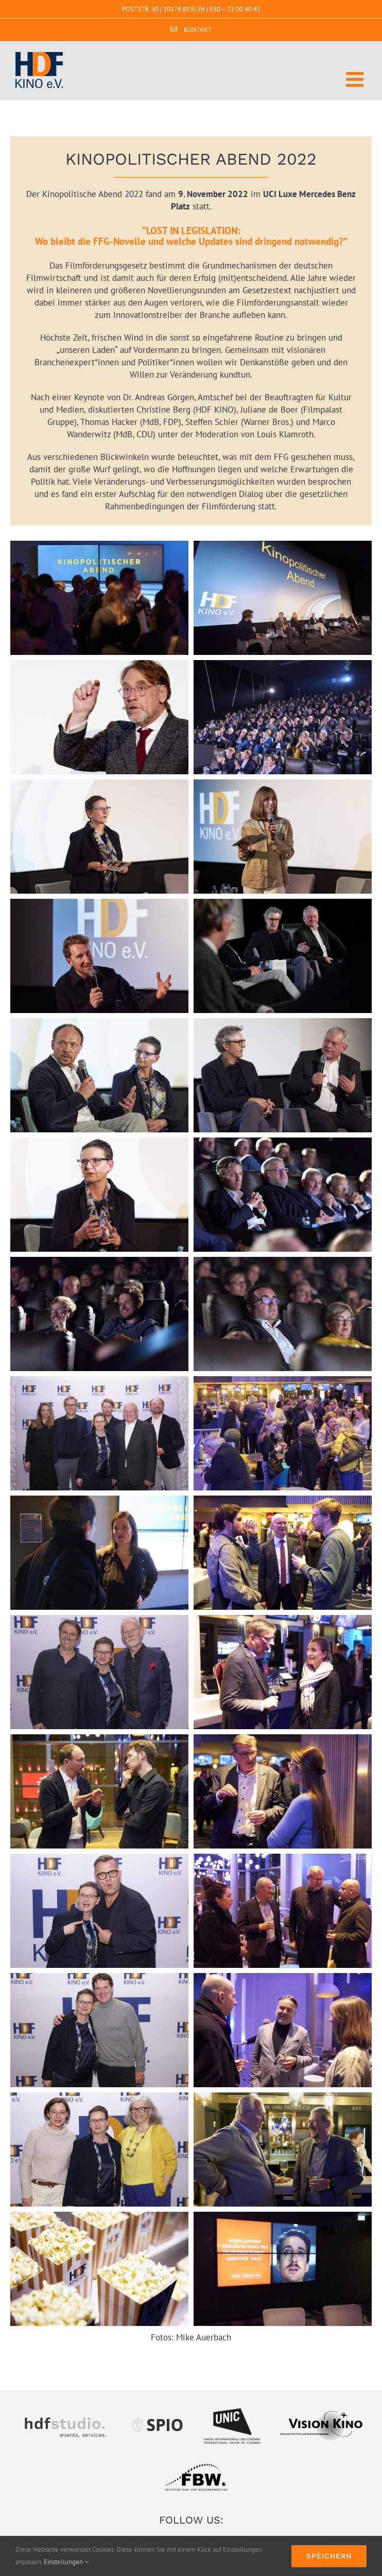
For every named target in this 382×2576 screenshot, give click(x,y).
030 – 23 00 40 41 (235, 9)
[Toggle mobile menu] (356, 79)
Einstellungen (66, 2561)
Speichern (329, 2556)
